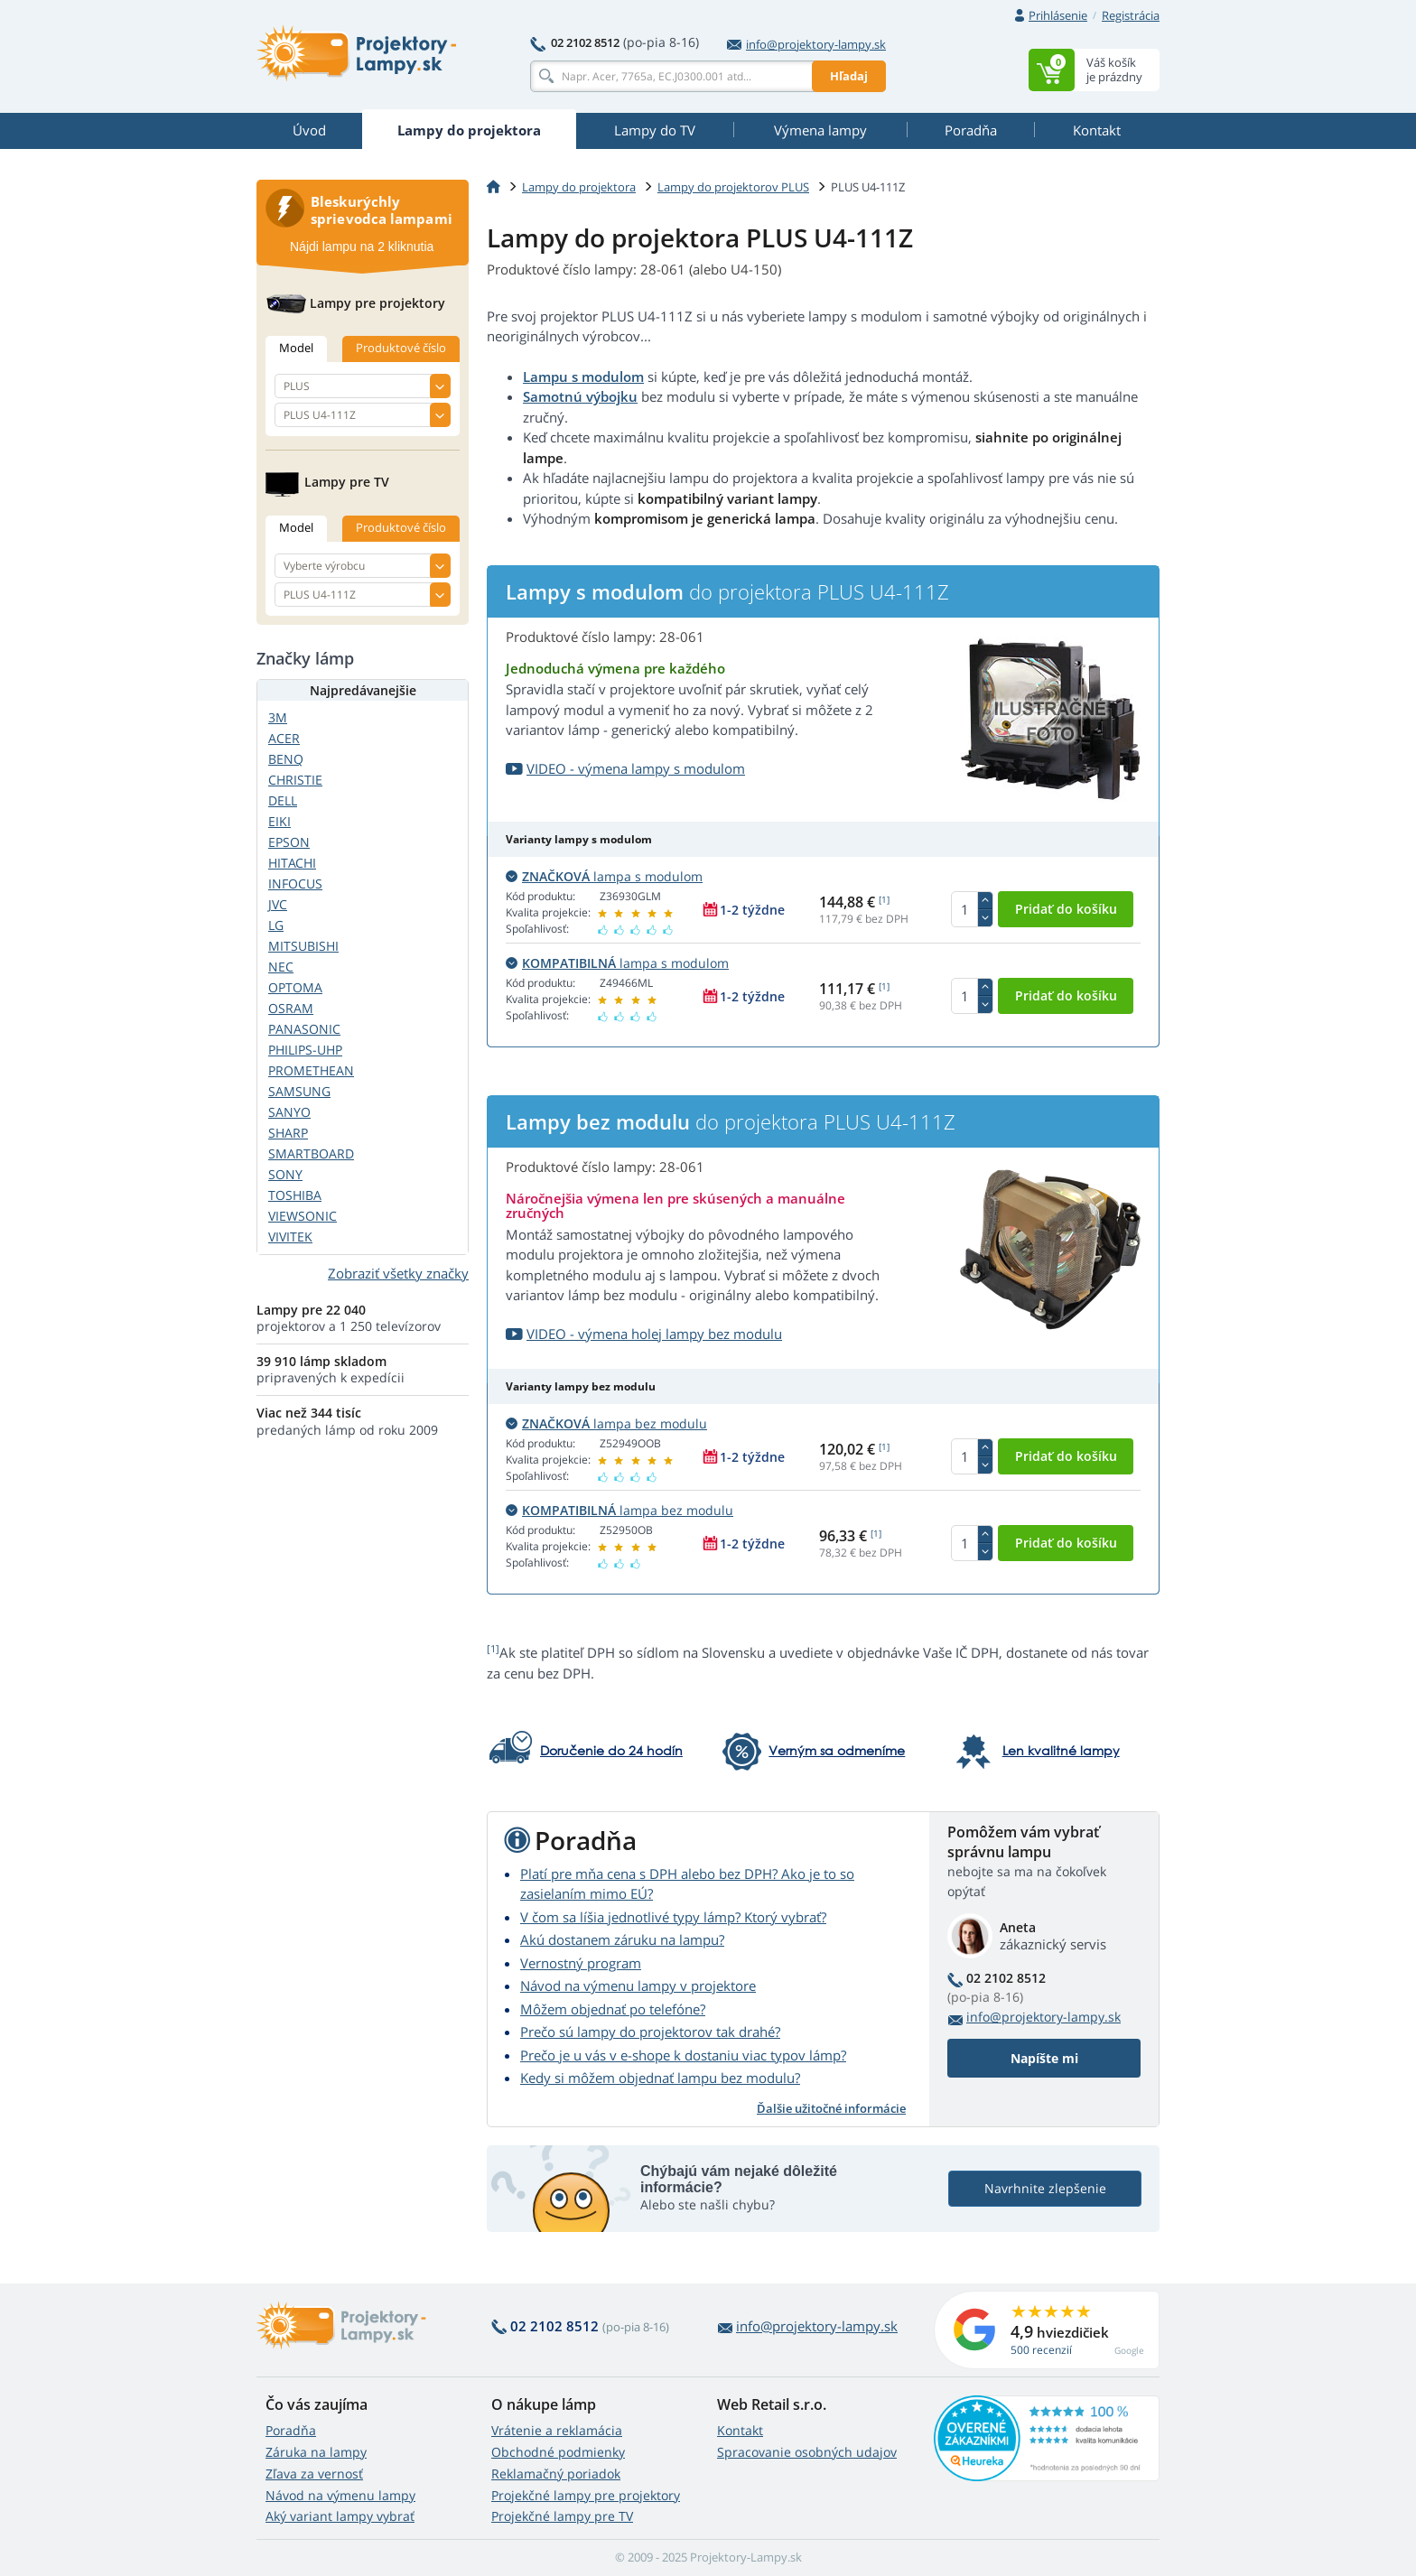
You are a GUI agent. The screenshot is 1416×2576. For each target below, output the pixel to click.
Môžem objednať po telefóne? (612, 2009)
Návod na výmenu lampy (340, 2495)
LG (276, 925)
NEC (280, 966)
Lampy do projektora (579, 187)
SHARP (288, 1132)
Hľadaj (849, 76)
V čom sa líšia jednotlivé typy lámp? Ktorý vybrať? (673, 1917)
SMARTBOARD (311, 1153)
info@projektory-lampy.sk (806, 44)
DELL (282, 800)
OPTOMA (295, 987)
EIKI (279, 821)
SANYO (289, 1112)
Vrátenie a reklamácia (556, 2430)
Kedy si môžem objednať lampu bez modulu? (660, 2078)
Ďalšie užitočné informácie (831, 2108)
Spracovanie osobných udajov (807, 2451)
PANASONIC (304, 1028)
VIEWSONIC (302, 1215)
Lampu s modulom (583, 376)
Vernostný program (580, 1963)
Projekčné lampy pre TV (562, 2516)
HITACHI (292, 862)
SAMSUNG (299, 1091)
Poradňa (291, 2430)
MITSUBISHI (303, 945)
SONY (285, 1174)
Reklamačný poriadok (555, 2473)
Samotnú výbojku (580, 396)
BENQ (285, 758)
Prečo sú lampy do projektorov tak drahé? (650, 2032)
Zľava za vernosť (314, 2473)
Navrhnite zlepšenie (1045, 2188)
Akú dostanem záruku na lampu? (622, 1939)
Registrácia (1131, 15)
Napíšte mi (1044, 2058)
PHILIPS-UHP (305, 1049)
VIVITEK (290, 1236)
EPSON (289, 842)
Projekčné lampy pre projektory (585, 2495)
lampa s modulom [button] (604, 876)
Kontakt (740, 2430)
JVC (277, 904)
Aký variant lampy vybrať (340, 2516)
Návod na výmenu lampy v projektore (638, 1985)
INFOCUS (295, 883)
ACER (284, 738)
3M (277, 717)
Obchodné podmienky (558, 2451)
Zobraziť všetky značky (398, 1273)
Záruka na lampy (316, 2451)
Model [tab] (296, 347)
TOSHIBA (294, 1195)
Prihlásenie (1058, 15)
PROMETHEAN (311, 1070)
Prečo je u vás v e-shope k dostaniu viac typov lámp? (683, 2055)
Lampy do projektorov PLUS (733, 187)
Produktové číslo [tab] (401, 347)
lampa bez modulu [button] (606, 1423)
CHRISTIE (295, 779)
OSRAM (290, 1008)
